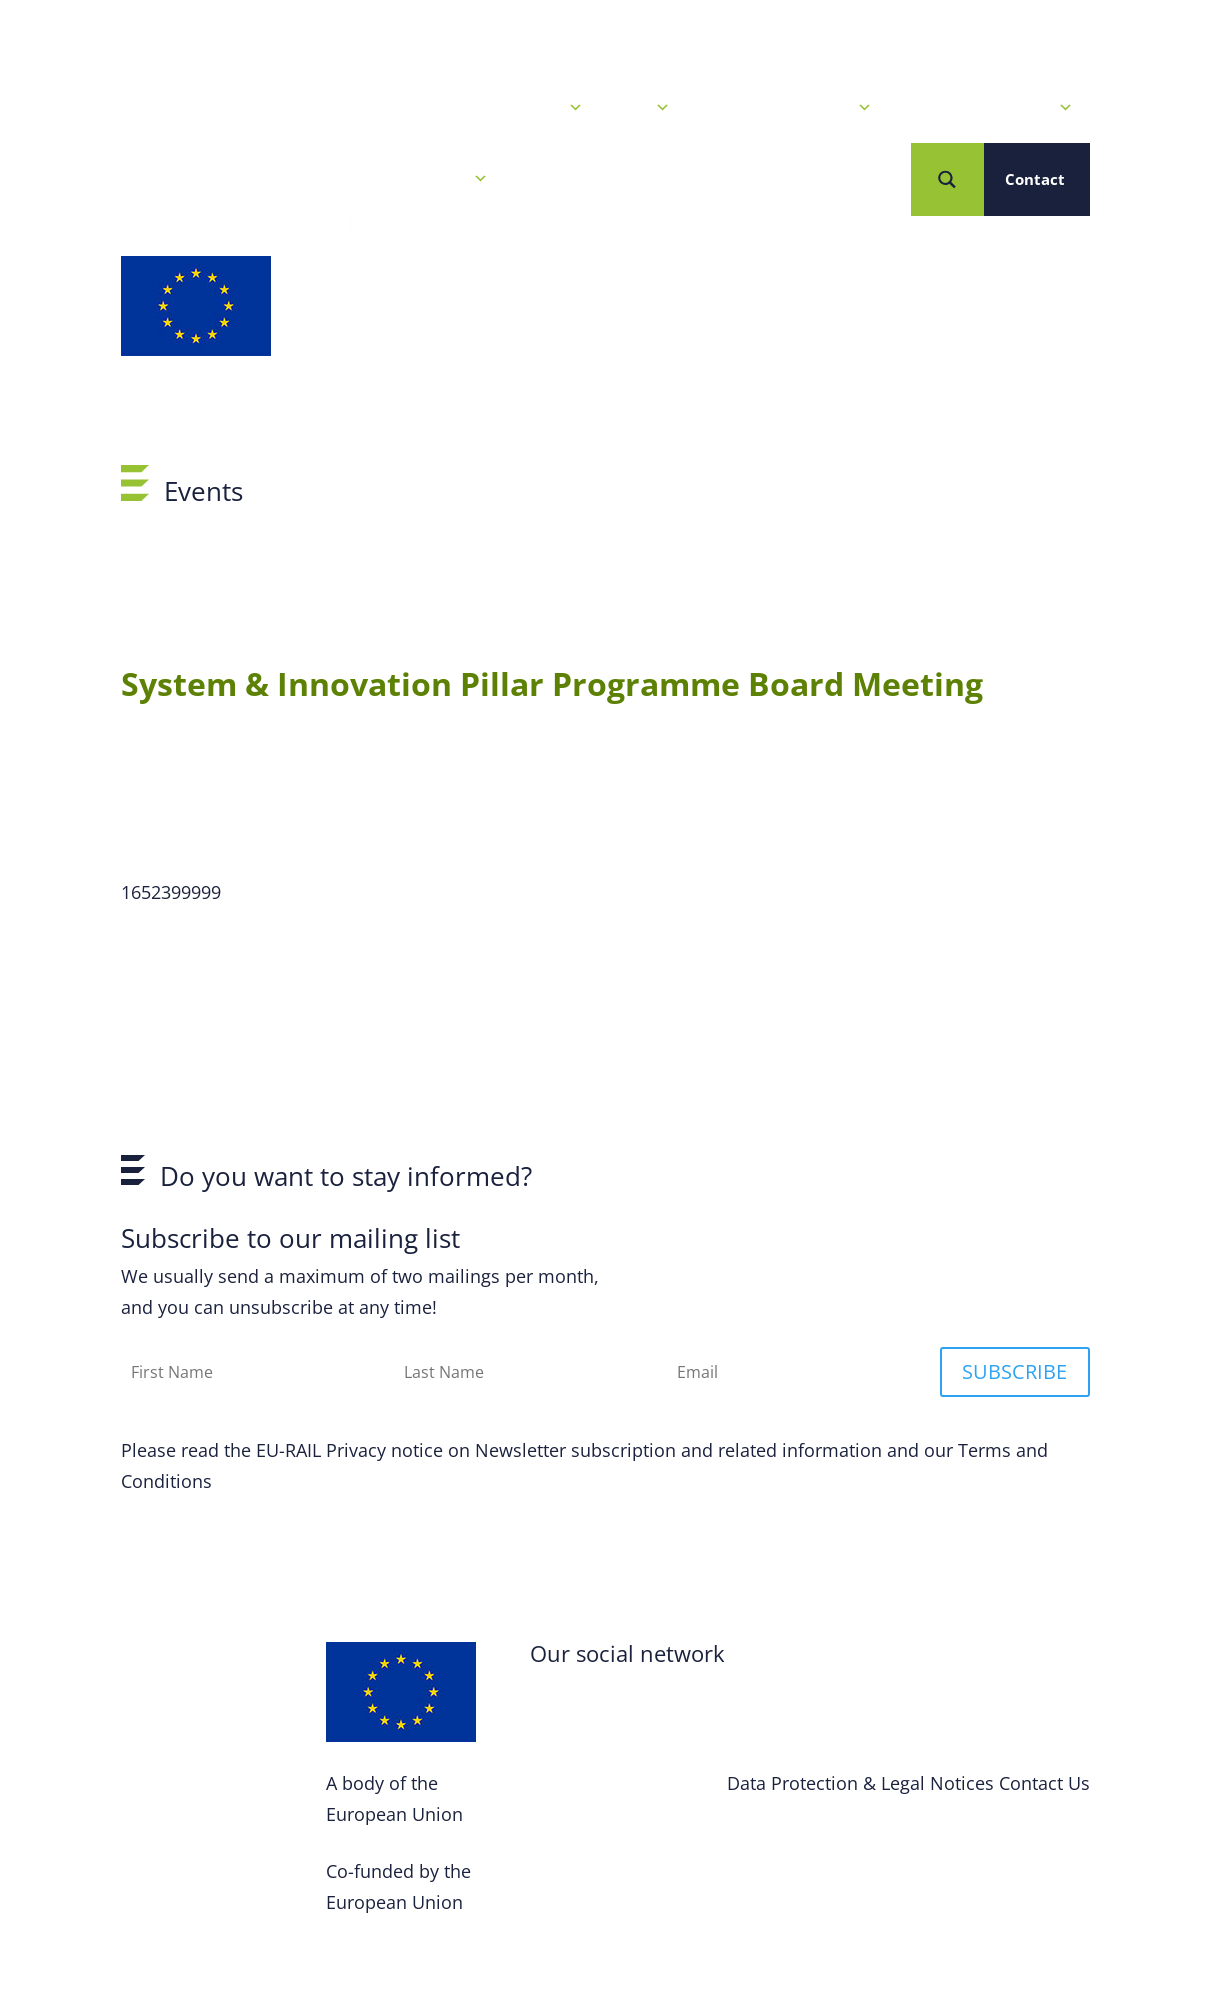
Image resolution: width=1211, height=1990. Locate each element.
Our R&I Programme (786, 108)
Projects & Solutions (987, 108)
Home (400, 108)
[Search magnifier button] (947, 179)
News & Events (517, 108)
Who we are (433, 179)
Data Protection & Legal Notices (860, 1783)
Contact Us (1044, 1783)
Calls (641, 108)
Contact (1035, 179)
